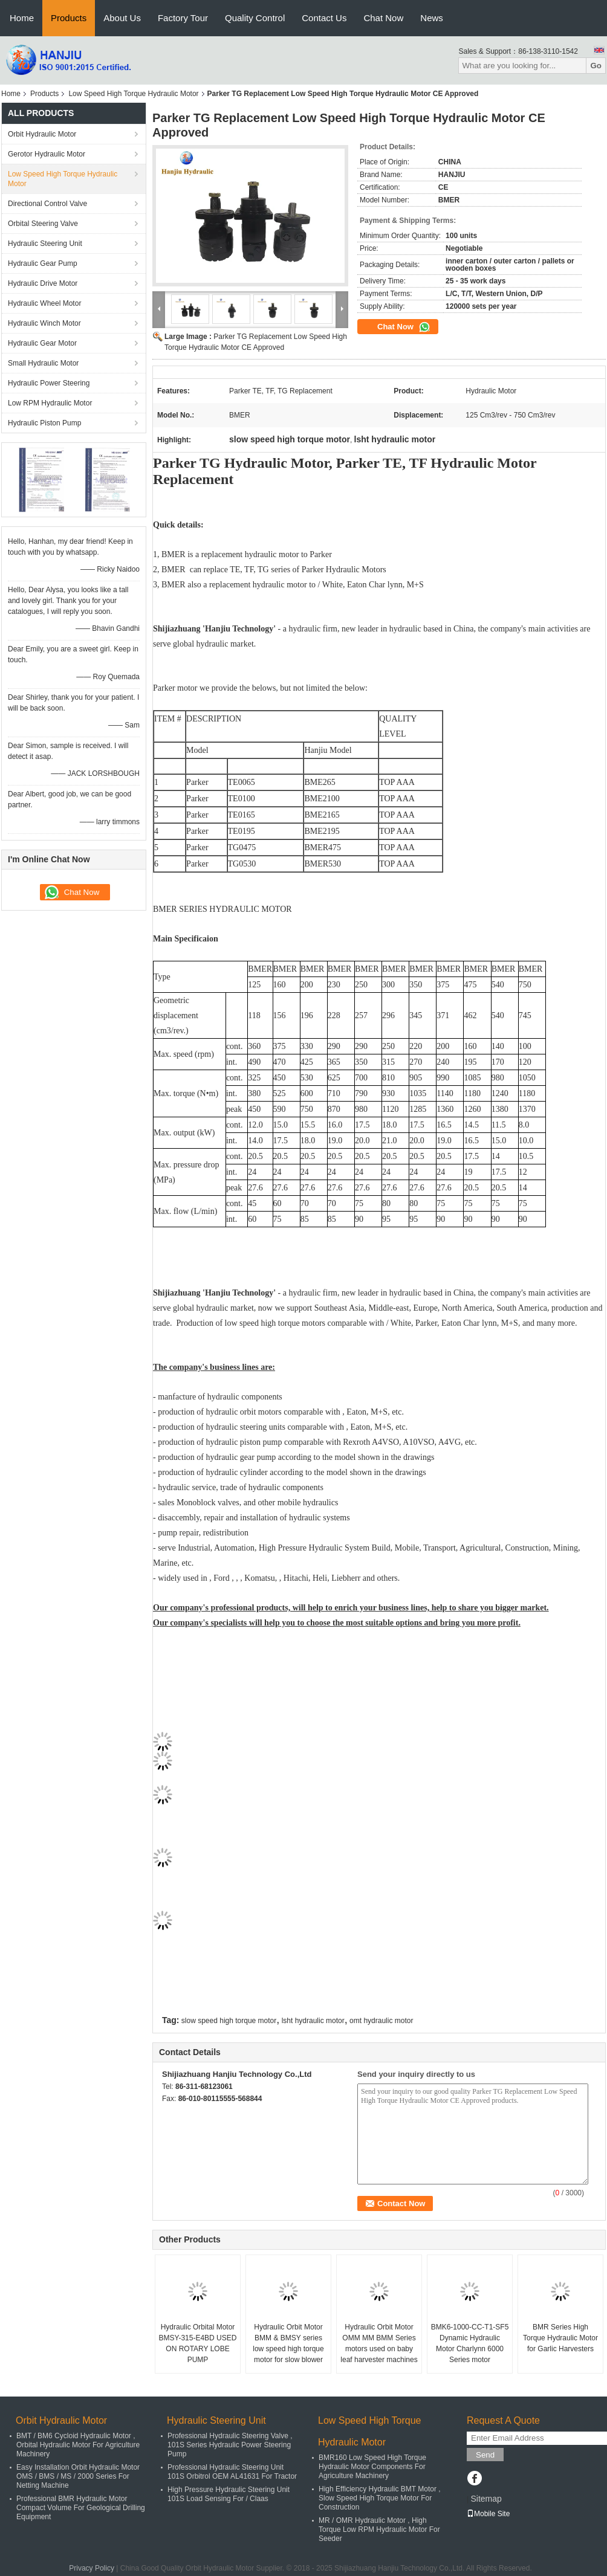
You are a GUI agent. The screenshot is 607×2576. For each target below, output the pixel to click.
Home (22, 18)
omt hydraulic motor (381, 2020)
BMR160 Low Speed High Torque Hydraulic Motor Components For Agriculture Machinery (372, 2466)
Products (68, 18)
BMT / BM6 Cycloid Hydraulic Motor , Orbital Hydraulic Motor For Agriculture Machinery (78, 2445)
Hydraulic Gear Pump (42, 263)
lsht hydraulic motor (313, 2020)
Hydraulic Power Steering (48, 383)
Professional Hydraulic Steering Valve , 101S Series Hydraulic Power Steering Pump (230, 2445)
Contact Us (324, 18)
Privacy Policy (91, 2568)
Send (485, 2454)
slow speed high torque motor (228, 2020)
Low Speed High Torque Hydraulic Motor (133, 93)
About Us (122, 18)
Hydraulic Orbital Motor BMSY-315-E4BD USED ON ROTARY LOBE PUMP (198, 2343)
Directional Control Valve (47, 203)
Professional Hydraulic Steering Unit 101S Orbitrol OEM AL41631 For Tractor (232, 2472)
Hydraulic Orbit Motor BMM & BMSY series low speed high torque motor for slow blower (288, 2343)
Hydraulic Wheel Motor (44, 303)
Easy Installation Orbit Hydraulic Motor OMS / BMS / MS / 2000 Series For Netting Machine (78, 2476)
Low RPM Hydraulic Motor (50, 403)
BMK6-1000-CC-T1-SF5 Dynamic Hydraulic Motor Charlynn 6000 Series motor (470, 2343)
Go (596, 65)
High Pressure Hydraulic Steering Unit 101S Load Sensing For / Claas (228, 2494)
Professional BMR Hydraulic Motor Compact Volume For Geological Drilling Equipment (80, 2507)
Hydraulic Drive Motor (42, 283)
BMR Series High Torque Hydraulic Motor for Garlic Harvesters (560, 2338)
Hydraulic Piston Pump (44, 423)
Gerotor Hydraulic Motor (46, 154)
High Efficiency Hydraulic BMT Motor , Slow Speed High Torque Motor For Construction (380, 2498)
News (431, 18)
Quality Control (255, 18)
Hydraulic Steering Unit (45, 243)
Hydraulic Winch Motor (44, 323)
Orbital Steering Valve (43, 223)
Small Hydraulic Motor (43, 363)
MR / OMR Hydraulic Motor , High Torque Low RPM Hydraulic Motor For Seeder (379, 2529)
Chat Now (383, 17)
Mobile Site (488, 2514)
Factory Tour (183, 18)
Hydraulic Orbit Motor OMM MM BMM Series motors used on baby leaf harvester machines (378, 2343)
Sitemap (485, 2498)
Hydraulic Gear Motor (42, 343)
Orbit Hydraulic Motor (42, 134)
